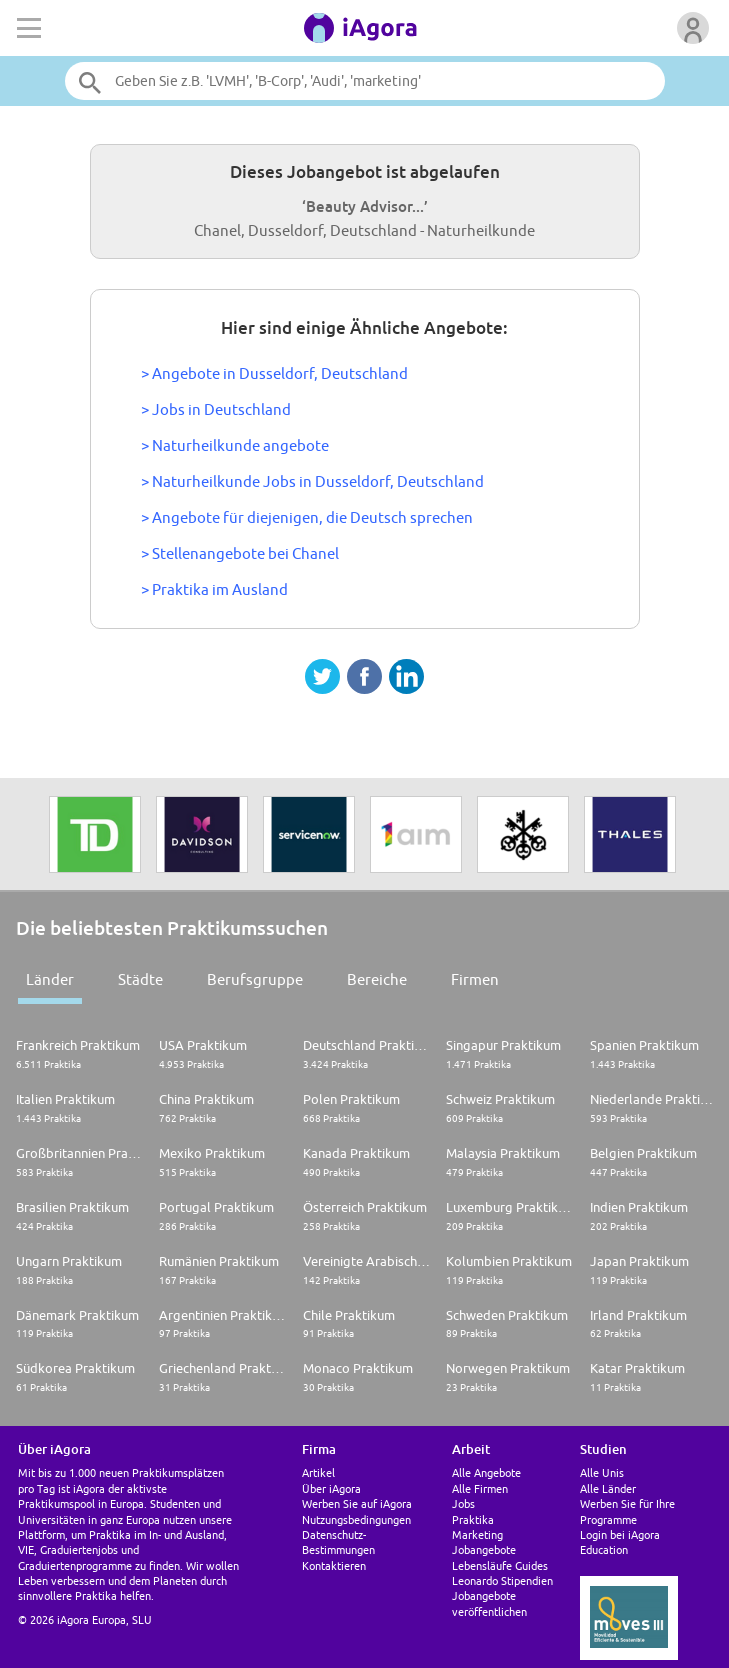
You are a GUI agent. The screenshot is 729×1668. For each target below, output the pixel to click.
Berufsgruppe (255, 979)
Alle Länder (608, 1488)
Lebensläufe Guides (500, 1565)
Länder (50, 979)
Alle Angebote (486, 1472)
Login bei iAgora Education (620, 1542)
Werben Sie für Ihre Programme (627, 1511)
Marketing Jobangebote (484, 1542)
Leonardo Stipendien (502, 1580)
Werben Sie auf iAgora (357, 1503)
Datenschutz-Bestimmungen (338, 1542)
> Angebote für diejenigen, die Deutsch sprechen (307, 517)
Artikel (318, 1472)
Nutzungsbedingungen (356, 1519)
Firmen (475, 979)
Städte (140, 979)
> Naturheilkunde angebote (235, 445)
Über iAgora (331, 1488)
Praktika (473, 1519)
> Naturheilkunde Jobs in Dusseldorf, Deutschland (312, 481)
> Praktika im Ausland (214, 589)
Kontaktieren (334, 1565)
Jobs (463, 1503)
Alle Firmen (480, 1488)
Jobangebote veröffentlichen (489, 1603)
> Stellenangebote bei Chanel (240, 553)
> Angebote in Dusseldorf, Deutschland (274, 373)
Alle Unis (602, 1472)
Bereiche (377, 979)
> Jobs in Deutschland (216, 409)
